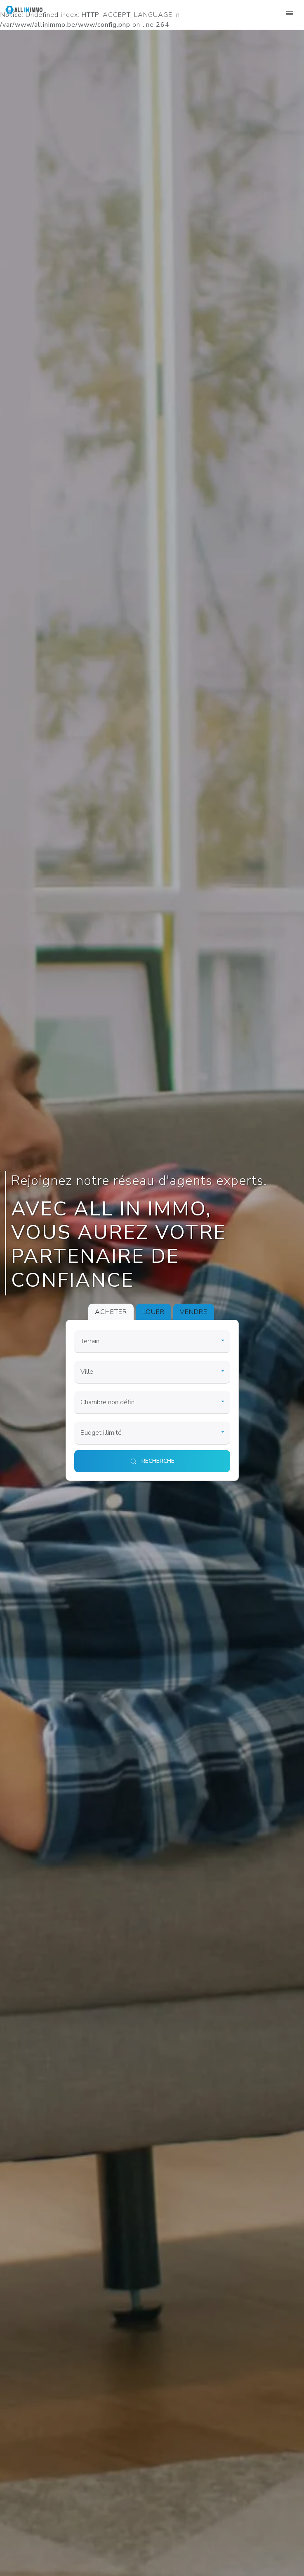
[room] (152, 1402)
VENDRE (193, 1311)
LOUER (153, 1311)
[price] (152, 1433)
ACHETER (111, 1311)
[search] (152, 1461)
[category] (152, 1341)
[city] (152, 1372)
